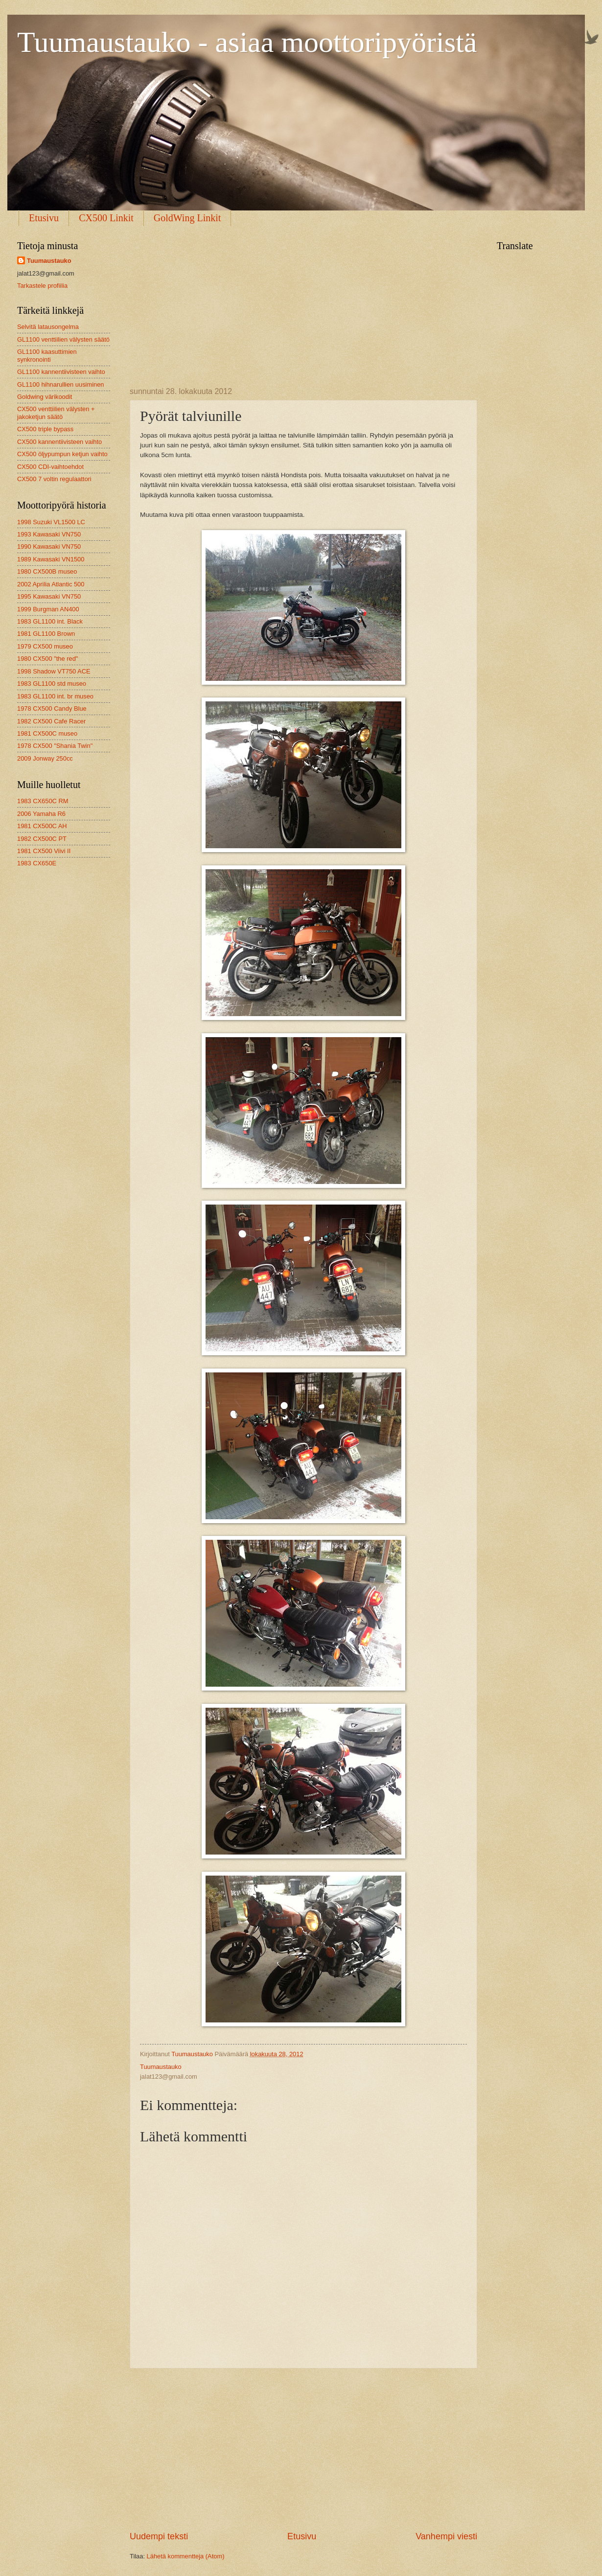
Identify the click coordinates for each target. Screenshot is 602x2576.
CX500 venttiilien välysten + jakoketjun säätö (56, 412)
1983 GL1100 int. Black (50, 621)
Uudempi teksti (159, 2536)
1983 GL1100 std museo (51, 683)
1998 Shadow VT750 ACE (54, 671)
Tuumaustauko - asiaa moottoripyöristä (247, 42)
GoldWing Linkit (187, 217)
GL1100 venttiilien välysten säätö (63, 339)
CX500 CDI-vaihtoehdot (50, 466)
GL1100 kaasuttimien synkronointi (47, 355)
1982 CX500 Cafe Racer (51, 721)
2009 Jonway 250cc (45, 758)
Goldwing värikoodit (44, 396)
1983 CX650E (36, 863)
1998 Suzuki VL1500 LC (51, 522)
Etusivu (44, 217)
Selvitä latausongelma (48, 326)
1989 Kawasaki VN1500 (50, 559)
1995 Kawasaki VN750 (49, 596)
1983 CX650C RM (42, 801)
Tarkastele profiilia (42, 285)
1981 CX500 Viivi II (43, 851)
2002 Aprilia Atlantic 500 (50, 584)
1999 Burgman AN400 (48, 609)
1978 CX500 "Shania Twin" (55, 745)
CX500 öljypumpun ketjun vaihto (62, 454)
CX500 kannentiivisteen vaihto (59, 441)
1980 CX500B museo (47, 571)
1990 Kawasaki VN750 (49, 546)
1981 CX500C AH (42, 826)
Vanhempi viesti (446, 2536)
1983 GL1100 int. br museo (55, 696)
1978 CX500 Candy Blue (52, 708)
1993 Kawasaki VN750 (49, 534)
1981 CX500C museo (47, 733)
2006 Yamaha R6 (41, 813)
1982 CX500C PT (42, 838)
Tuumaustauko (49, 260)
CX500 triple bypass (45, 429)
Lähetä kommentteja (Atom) (186, 2556)
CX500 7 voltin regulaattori (54, 479)
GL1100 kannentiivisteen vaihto (61, 371)
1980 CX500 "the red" (47, 658)
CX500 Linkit (106, 217)
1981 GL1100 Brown (46, 633)
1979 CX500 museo (45, 646)
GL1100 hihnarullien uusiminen (60, 384)
